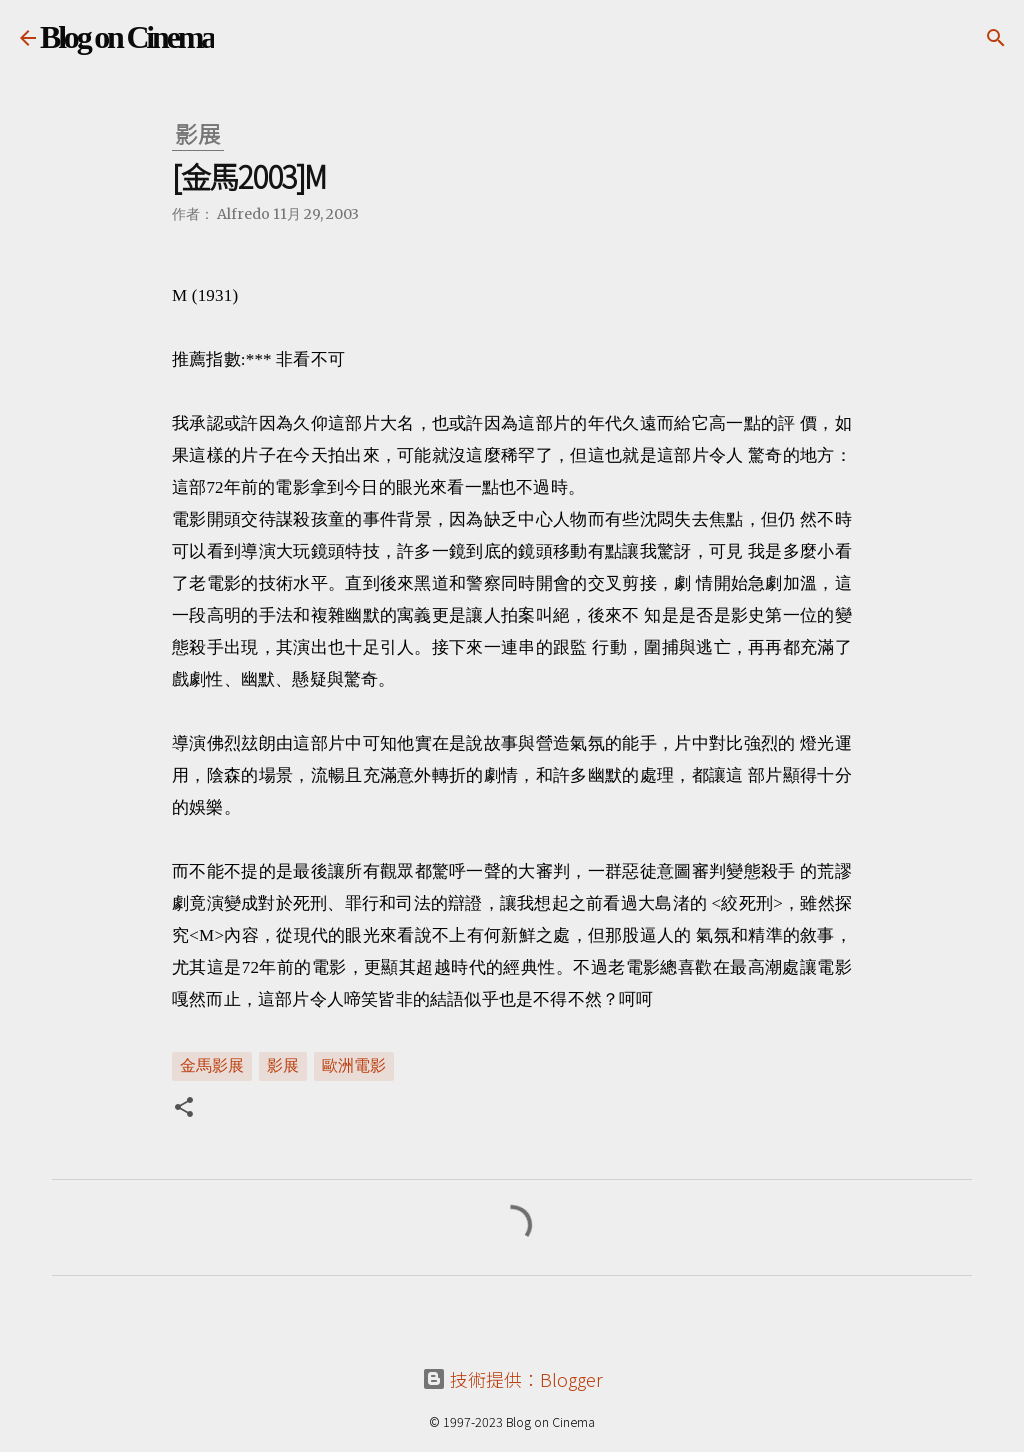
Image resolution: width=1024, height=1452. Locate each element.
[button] (184, 1109)
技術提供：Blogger (512, 1379)
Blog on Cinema (127, 37)
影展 (283, 1065)
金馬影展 (212, 1065)
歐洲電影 (354, 1065)
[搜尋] (996, 38)
